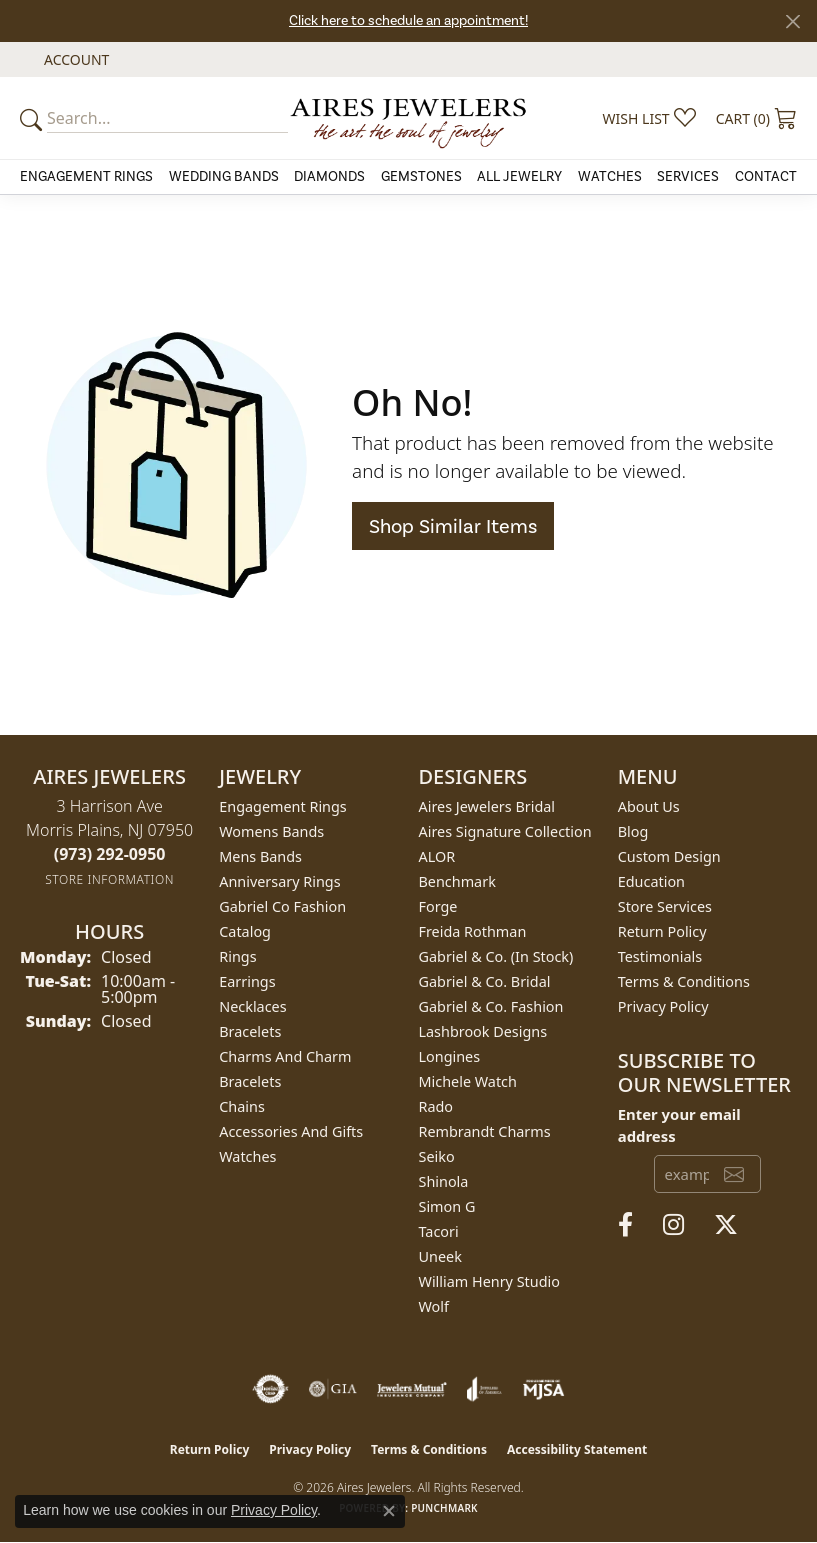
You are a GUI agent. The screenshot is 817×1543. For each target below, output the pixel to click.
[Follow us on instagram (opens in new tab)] (673, 1225)
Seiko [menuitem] (437, 1156)
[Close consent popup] (389, 1511)
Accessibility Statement (577, 1449)
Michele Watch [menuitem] (468, 1081)
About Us (649, 806)
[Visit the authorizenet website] (270, 1389)
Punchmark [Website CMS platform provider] (444, 1508)
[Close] (792, 21)
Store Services (665, 906)
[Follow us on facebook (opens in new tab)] (625, 1225)
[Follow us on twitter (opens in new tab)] (726, 1225)
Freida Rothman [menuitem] (473, 931)
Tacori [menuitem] (439, 1231)
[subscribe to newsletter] (734, 1174)
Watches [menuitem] (247, 1156)
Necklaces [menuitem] (252, 1006)
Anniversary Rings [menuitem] (279, 881)
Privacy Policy (663, 1006)
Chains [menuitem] (242, 1106)
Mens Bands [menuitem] (260, 856)
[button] (74, 59)
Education (651, 881)
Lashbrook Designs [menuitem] (483, 1031)
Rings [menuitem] (237, 956)
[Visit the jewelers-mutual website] (411, 1389)
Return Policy (662, 931)
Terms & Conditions (684, 981)
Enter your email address (679, 1125)
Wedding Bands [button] (224, 176)
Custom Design (669, 856)
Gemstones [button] (421, 176)
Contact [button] (766, 176)
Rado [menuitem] (436, 1106)
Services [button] (688, 176)
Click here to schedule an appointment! (408, 20)
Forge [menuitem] (438, 906)
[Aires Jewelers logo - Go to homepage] (408, 118)
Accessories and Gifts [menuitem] (291, 1131)
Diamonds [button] (329, 176)
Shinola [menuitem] (444, 1181)
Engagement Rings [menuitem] (283, 806)
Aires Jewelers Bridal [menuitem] (487, 806)
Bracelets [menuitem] (250, 1031)
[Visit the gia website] (333, 1389)
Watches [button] (610, 176)
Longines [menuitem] (450, 1056)
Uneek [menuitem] (440, 1256)
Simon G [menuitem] (447, 1206)
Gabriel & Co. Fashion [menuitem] (491, 1006)
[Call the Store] (110, 854)
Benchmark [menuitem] (457, 881)
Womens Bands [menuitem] (271, 831)
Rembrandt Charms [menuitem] (485, 1131)
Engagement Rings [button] (86, 176)
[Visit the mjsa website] (543, 1389)
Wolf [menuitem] (434, 1306)
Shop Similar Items (453, 526)
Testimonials (660, 956)
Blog (633, 831)
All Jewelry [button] (519, 176)
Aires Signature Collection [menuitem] (505, 831)
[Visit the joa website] (484, 1389)
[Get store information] (109, 879)
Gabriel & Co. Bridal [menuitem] (485, 981)
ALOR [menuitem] (437, 856)
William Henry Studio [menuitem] (489, 1281)
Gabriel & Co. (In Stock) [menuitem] (496, 956)
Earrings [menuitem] (247, 981)
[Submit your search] (34, 118)
